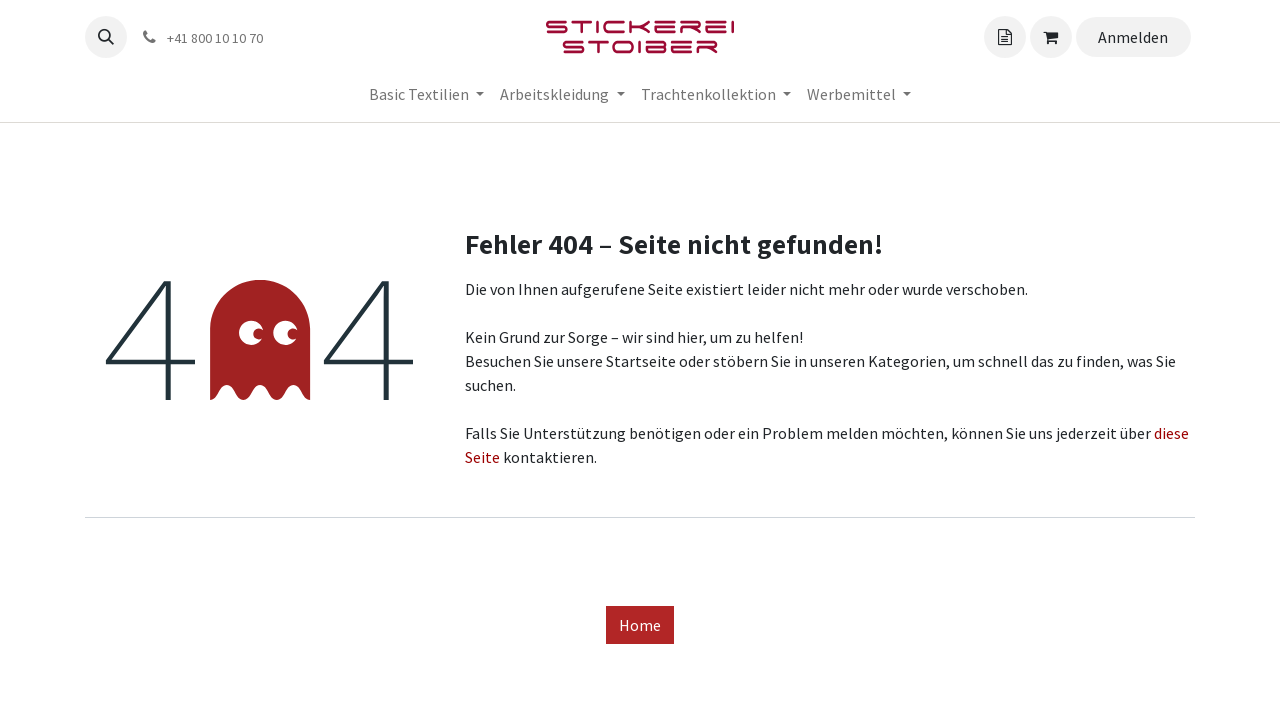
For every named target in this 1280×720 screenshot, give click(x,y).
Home (640, 625)
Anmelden (1133, 37)
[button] (106, 37)
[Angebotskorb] (1005, 37)
